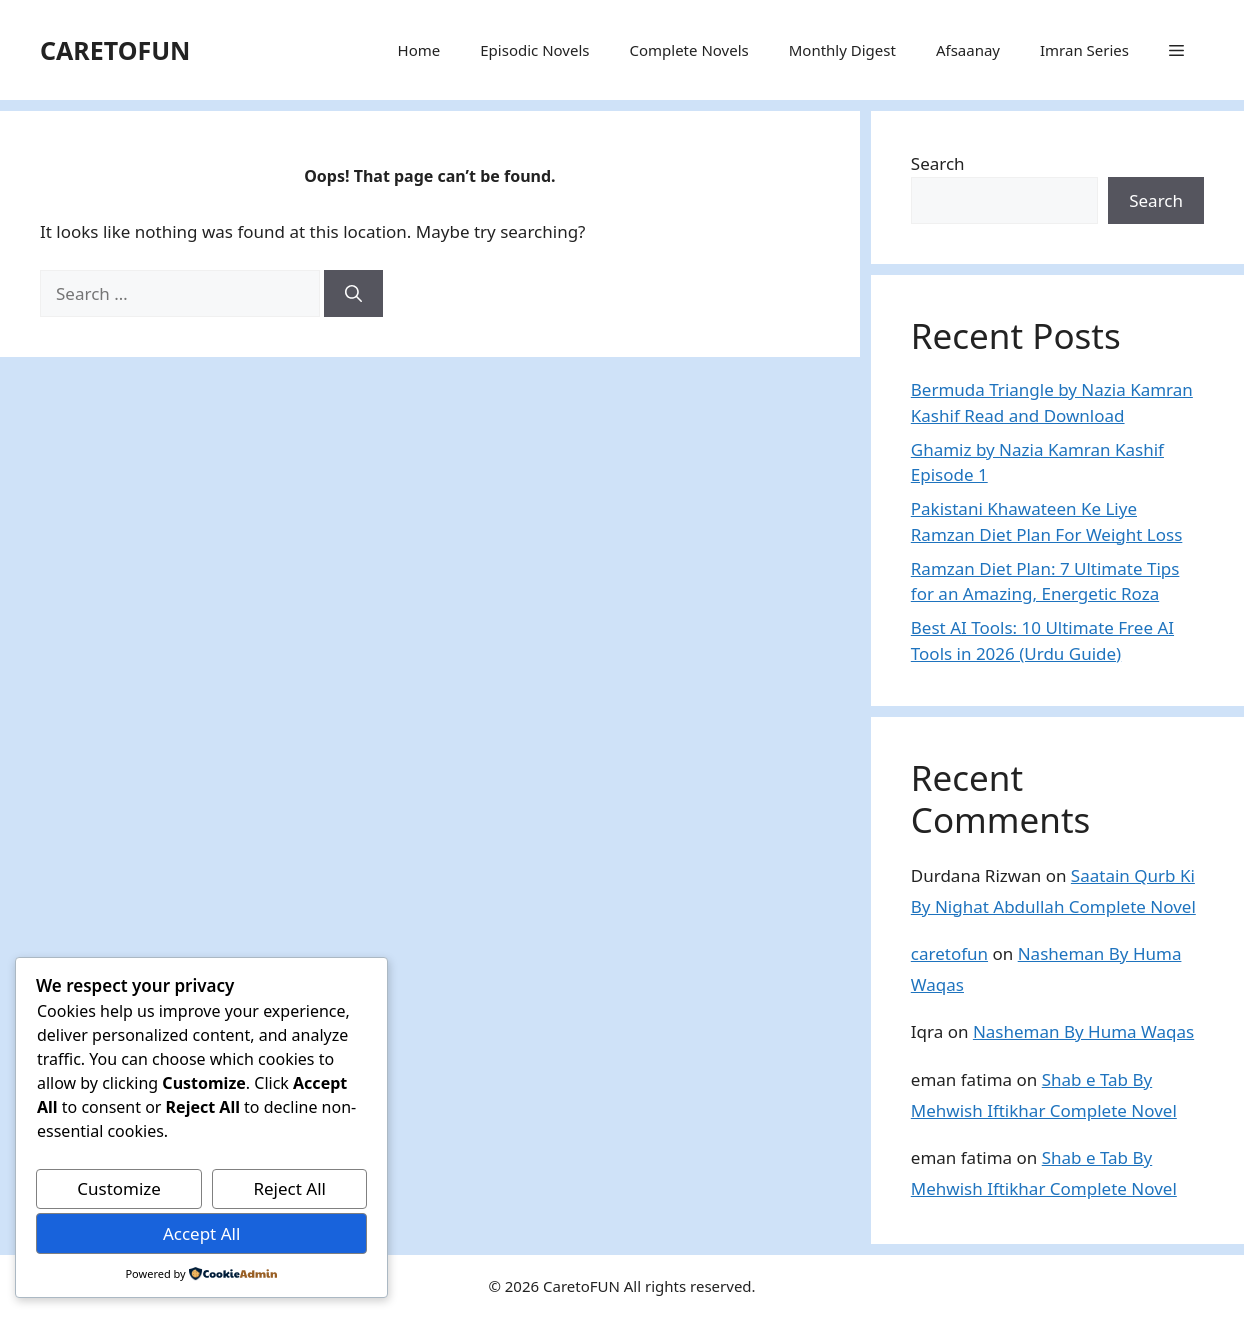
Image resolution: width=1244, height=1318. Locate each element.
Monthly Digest (842, 50)
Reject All (289, 1188)
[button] (1176, 50)
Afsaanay (968, 50)
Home (419, 50)
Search (938, 163)
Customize (119, 1188)
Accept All (201, 1233)
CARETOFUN (115, 50)
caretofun (949, 953)
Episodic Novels (534, 50)
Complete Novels (688, 50)
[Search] (353, 294)
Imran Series (1084, 50)
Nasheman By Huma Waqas (1083, 1031)
